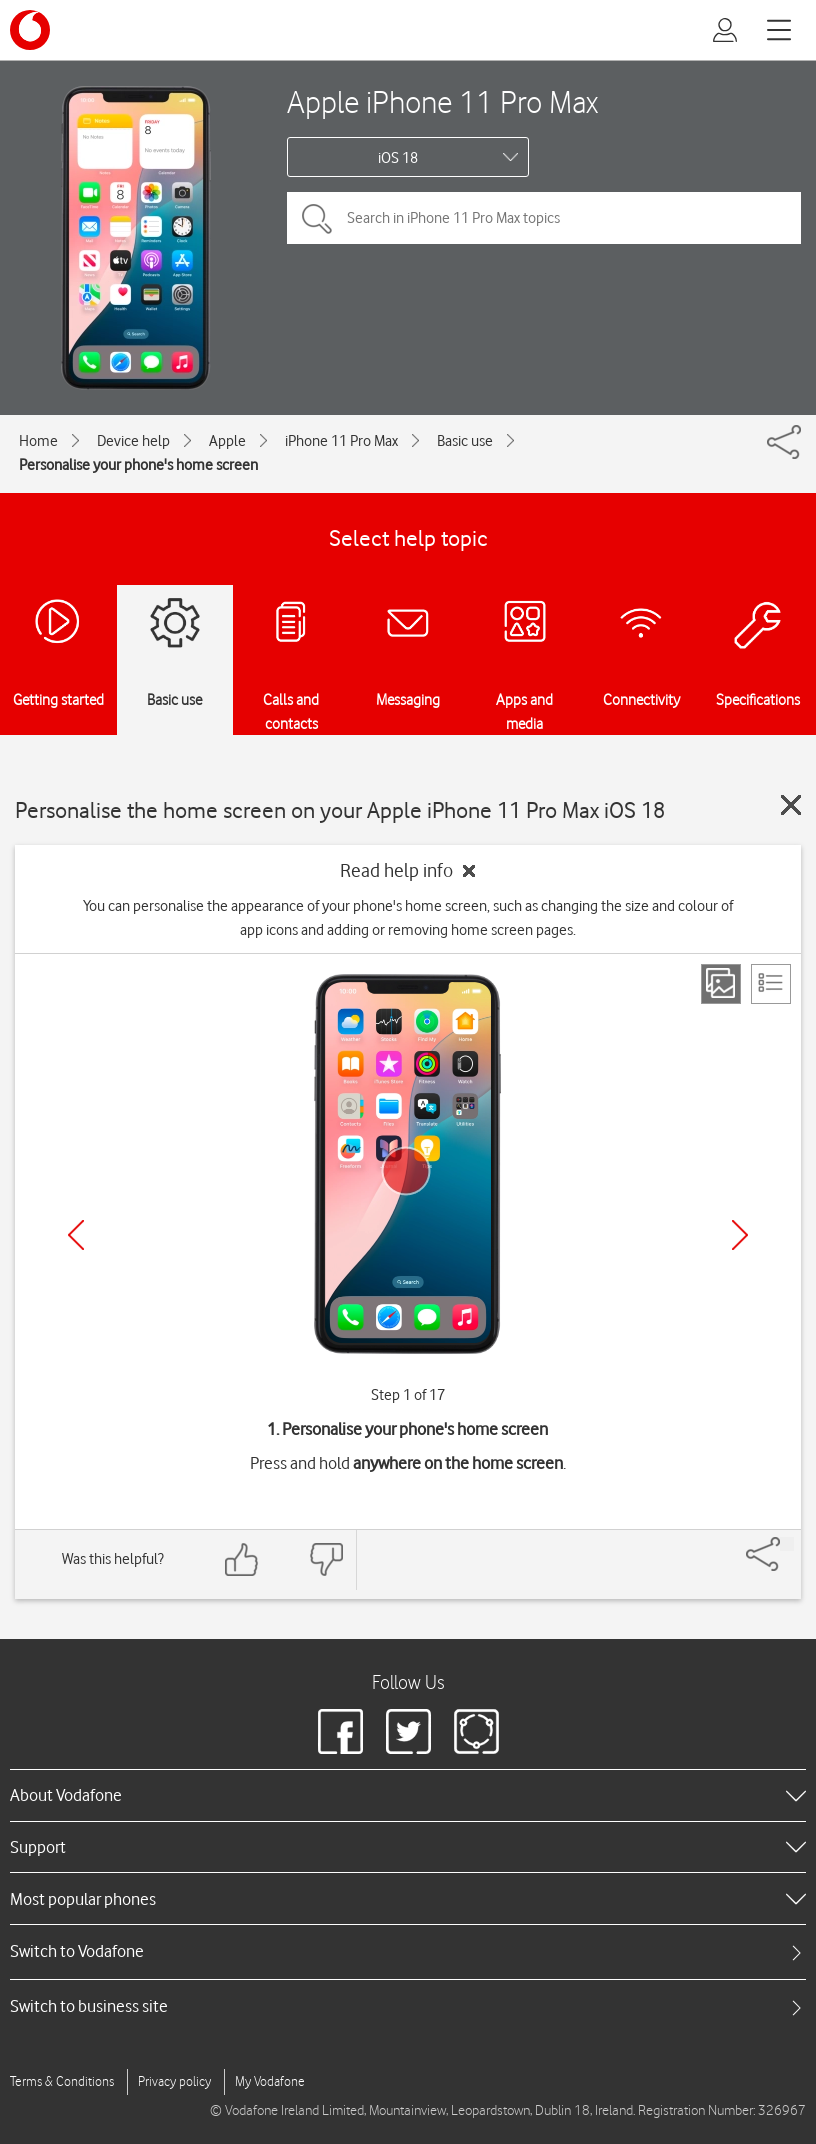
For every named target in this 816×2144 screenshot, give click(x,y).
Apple (227, 441)
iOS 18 (398, 158)
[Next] (740, 1235)
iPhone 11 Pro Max (341, 441)
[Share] (787, 1544)
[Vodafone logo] (30, 30)
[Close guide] (791, 805)
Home (38, 441)
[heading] (408, 1795)
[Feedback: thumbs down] (326, 1559)
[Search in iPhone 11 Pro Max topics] (544, 218)
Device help (133, 441)
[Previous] (76, 1235)
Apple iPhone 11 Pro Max (442, 101)
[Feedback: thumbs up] (242, 1559)
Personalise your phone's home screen (138, 465)
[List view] (771, 984)
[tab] (408, 1951)
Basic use (465, 441)
